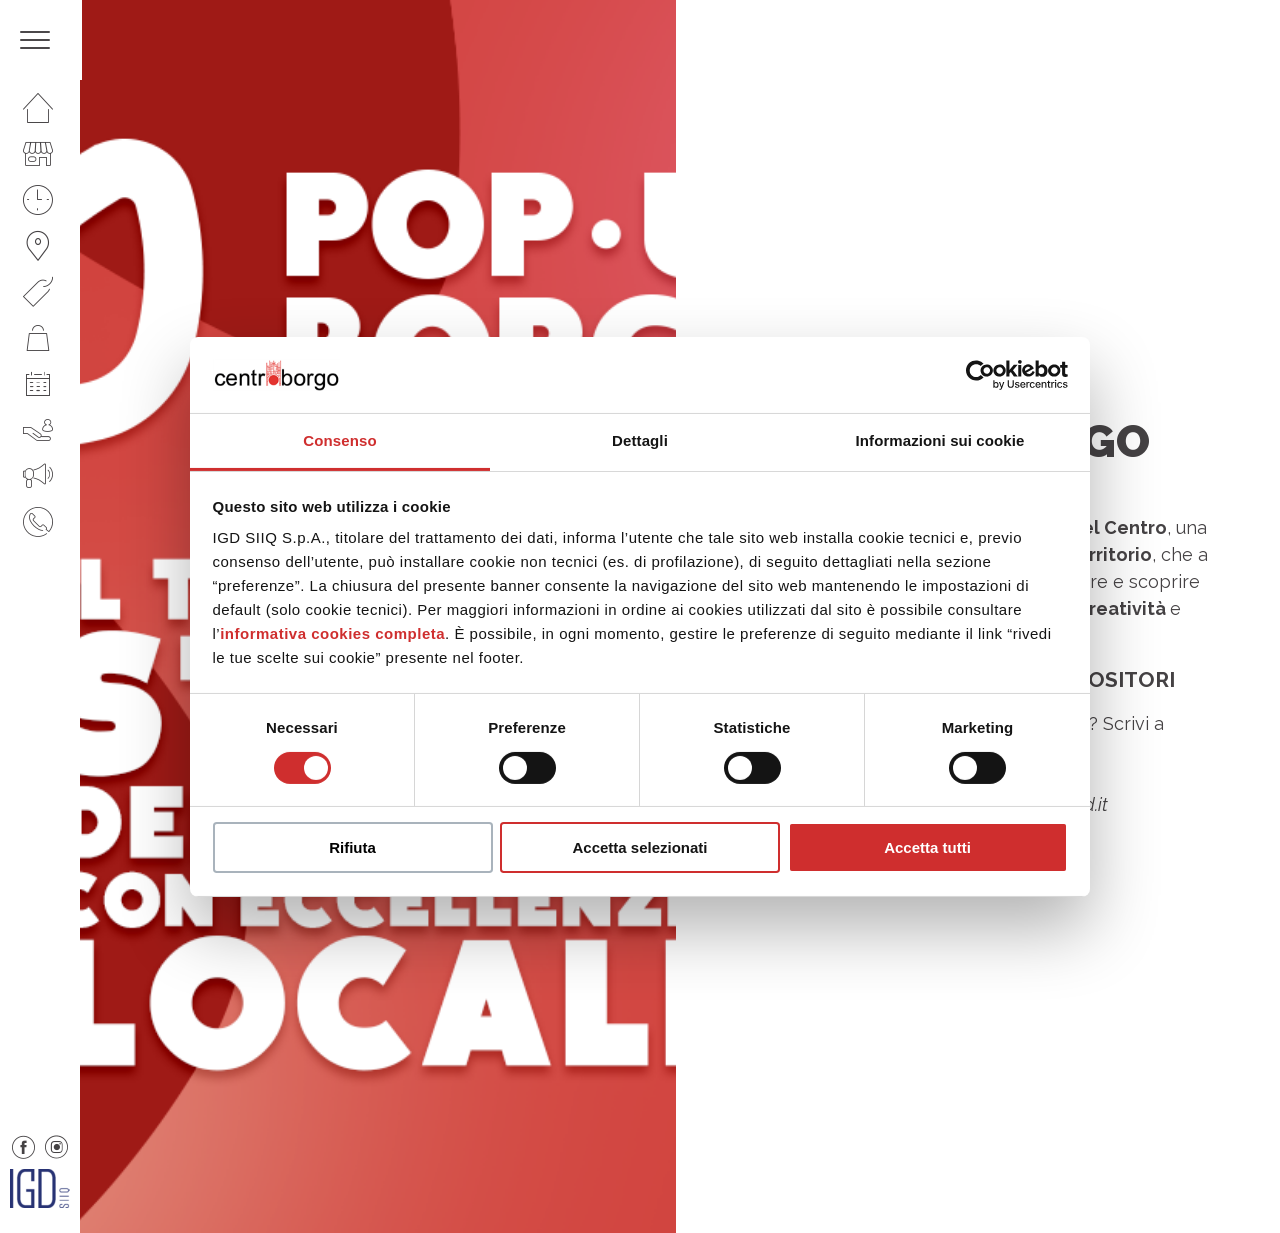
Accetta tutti (927, 847)
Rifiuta (352, 847)
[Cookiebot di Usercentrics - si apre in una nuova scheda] (980, 375)
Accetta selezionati (639, 847)
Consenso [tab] (339, 440)
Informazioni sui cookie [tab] (940, 440)
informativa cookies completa (332, 633)
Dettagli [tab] (640, 440)
